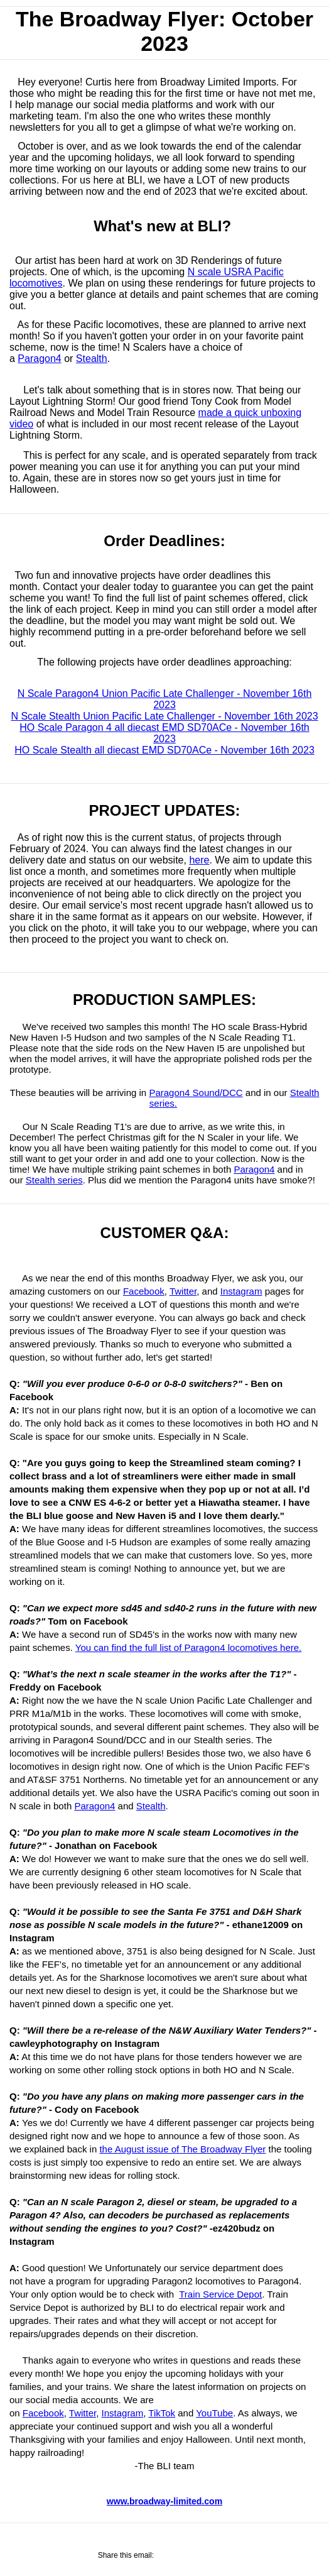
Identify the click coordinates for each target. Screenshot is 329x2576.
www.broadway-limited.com (164, 2501)
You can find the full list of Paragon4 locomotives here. (188, 1647)
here (199, 860)
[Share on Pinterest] (218, 2555)
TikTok (161, 2413)
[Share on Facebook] (162, 2555)
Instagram (241, 1291)
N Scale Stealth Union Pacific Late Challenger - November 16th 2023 (164, 716)
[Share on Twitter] (181, 2555)
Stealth (91, 358)
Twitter (183, 1291)
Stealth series (54, 1180)
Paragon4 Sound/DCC (195, 1092)
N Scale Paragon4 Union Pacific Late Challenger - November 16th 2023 (165, 699)
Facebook (143, 1291)
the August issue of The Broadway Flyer (182, 2149)
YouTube (214, 2413)
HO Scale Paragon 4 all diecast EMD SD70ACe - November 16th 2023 (164, 733)
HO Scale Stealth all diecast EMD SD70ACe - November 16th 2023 (164, 750)
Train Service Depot (220, 2294)
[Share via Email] (199, 2555)
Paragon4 (39, 358)
